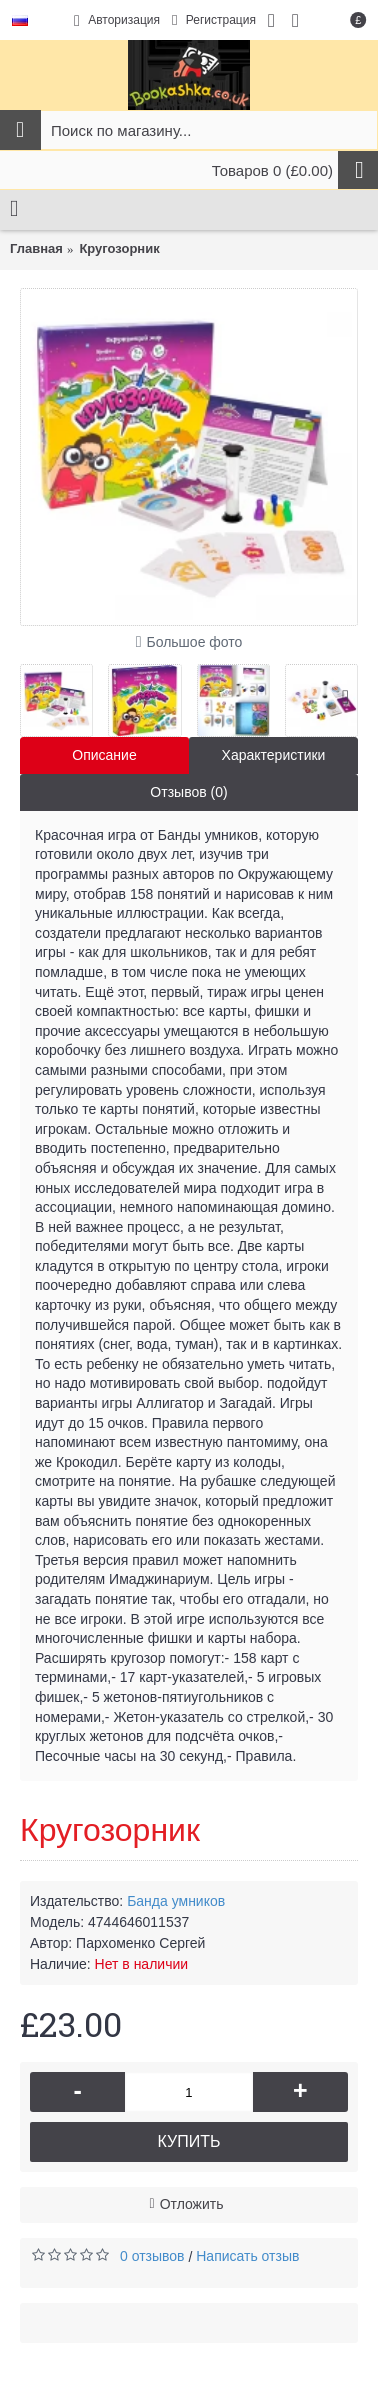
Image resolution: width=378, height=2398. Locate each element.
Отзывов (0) (188, 792)
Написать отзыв (247, 2256)
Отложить (192, 2204)
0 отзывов (152, 2256)
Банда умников (176, 1901)
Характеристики (274, 755)
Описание (104, 755)
